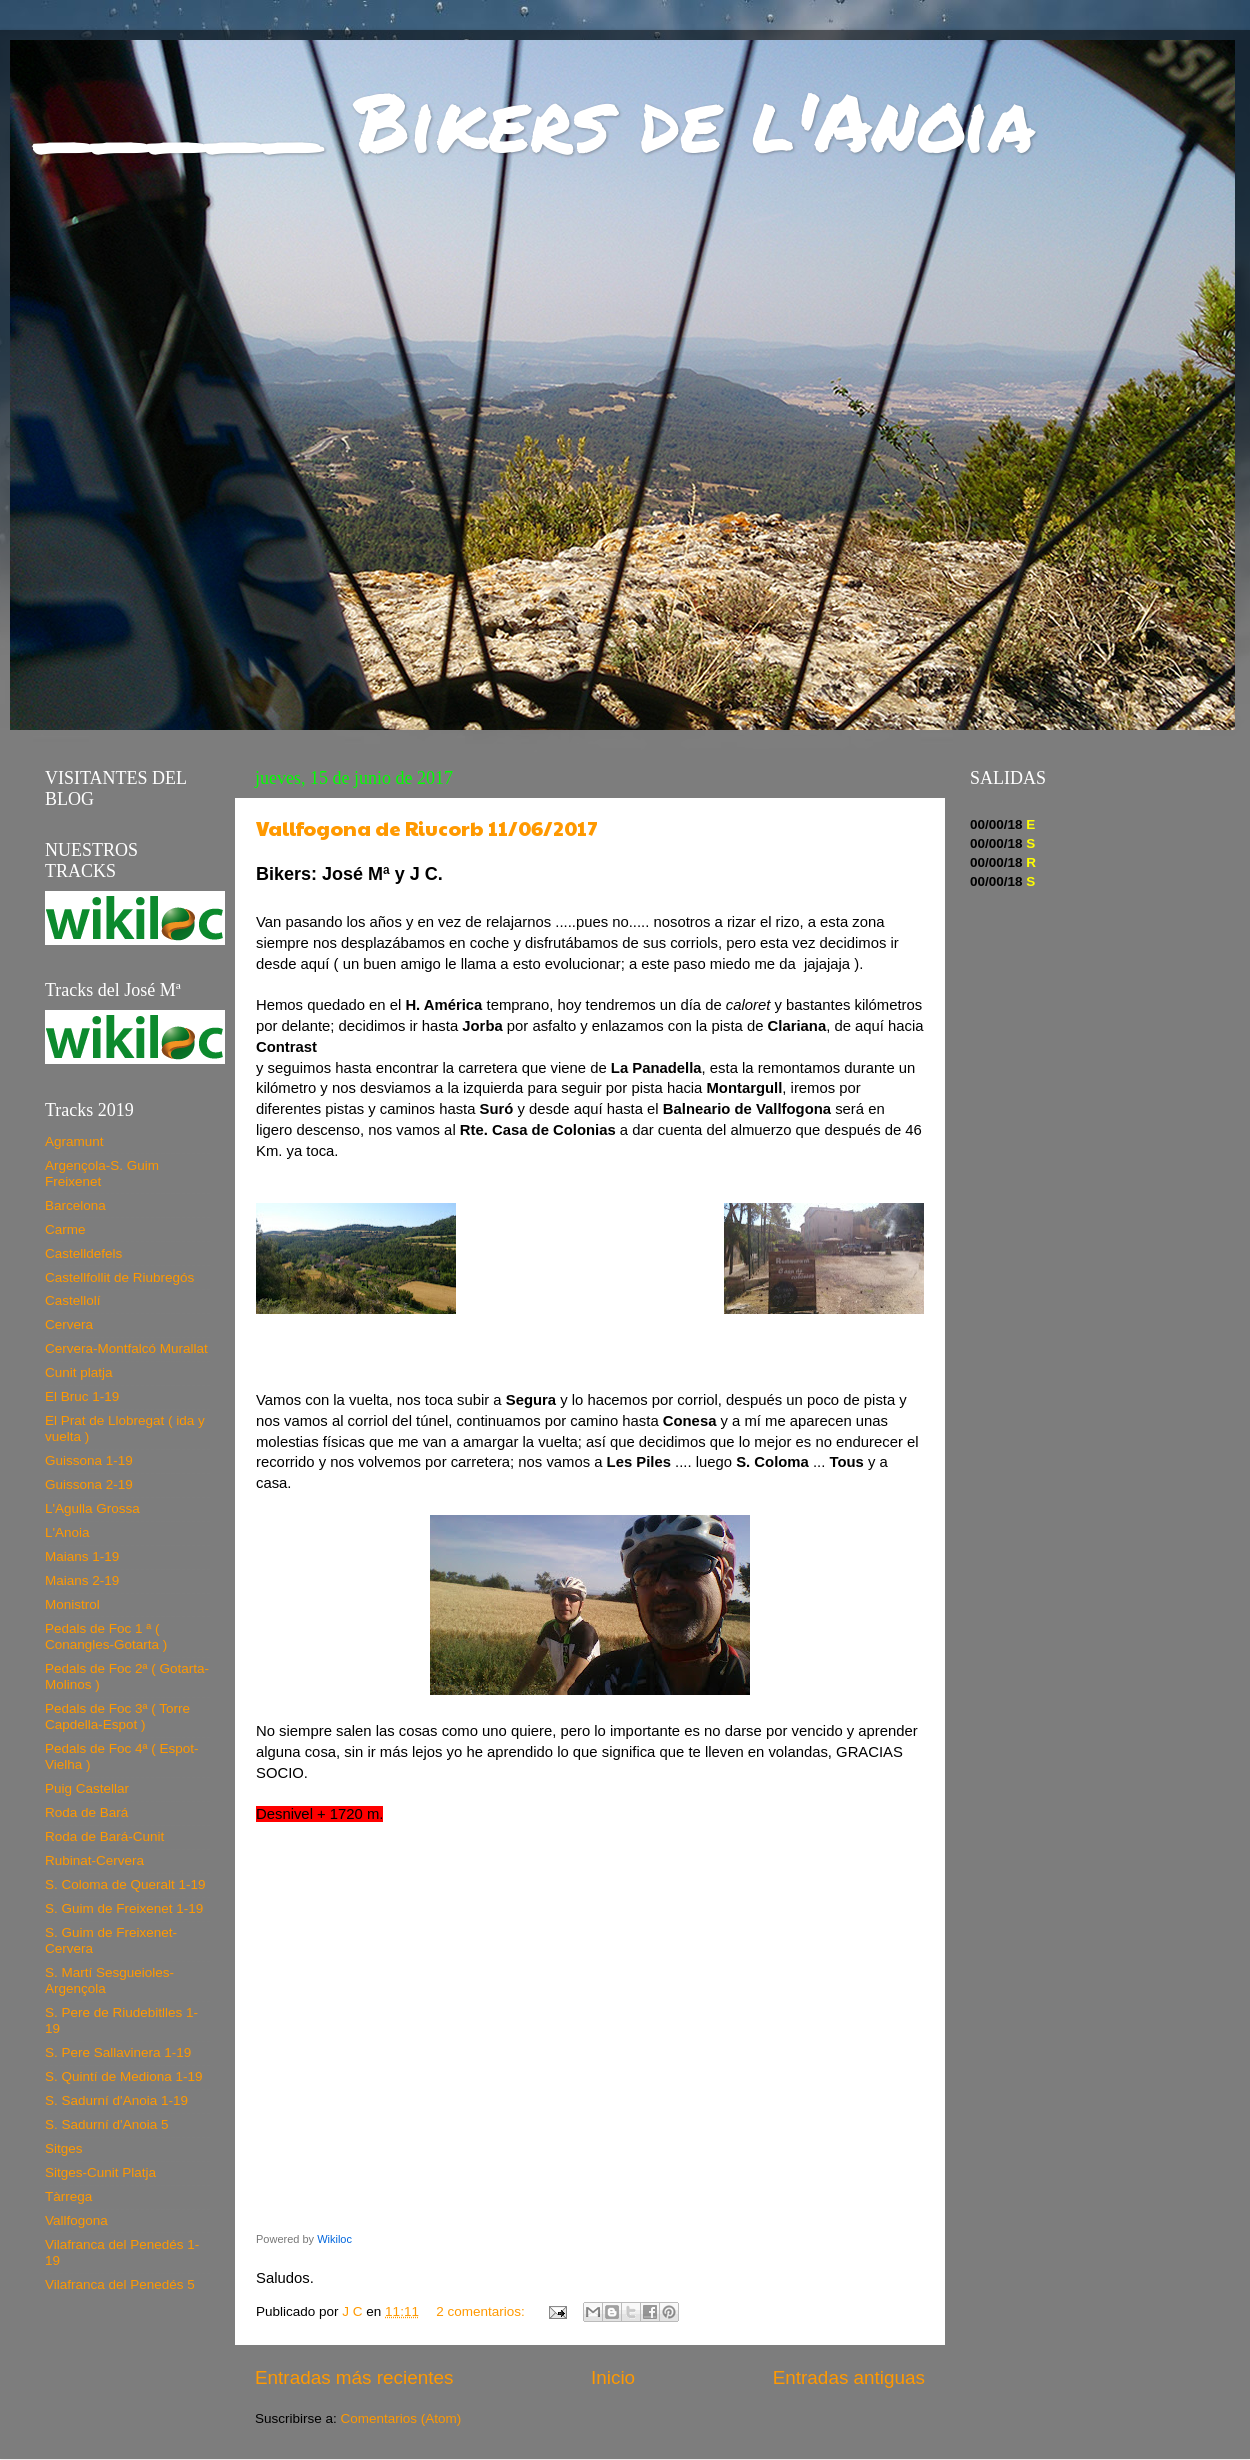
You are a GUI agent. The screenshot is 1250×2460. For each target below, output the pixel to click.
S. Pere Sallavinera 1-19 (118, 2052)
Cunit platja (79, 1372)
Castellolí (73, 1300)
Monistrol (72, 1604)
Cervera (69, 1324)
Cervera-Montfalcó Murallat (126, 1348)
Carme (65, 1229)
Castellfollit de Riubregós (119, 1277)
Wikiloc (334, 2239)
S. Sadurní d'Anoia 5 (106, 2124)
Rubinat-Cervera (94, 1860)
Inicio (613, 2377)
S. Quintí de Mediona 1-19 (124, 2076)
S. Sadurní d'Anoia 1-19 (116, 2100)
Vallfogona (76, 2220)
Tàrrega (68, 2196)
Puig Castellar (87, 1788)
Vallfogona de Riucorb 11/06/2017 (427, 828)
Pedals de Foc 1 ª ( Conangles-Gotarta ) (106, 1636)
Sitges (64, 2148)
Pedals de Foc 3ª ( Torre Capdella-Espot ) (117, 1716)
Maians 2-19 (82, 1580)
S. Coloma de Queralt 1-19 (125, 1884)
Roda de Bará (86, 1812)
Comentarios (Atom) (401, 2418)
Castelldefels (83, 1253)
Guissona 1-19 (89, 1460)
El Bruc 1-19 (82, 1396)
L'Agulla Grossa (92, 1508)
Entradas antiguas (849, 2377)
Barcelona (75, 1205)
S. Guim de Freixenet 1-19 (124, 1908)
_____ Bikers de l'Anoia (537, 120)
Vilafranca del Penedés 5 (120, 2284)
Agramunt (74, 1141)
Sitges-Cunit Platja (100, 2172)
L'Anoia (67, 1532)
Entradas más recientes (354, 2377)
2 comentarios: (482, 2311)
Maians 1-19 (82, 1556)
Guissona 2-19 (89, 1484)
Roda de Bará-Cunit (104, 1836)
